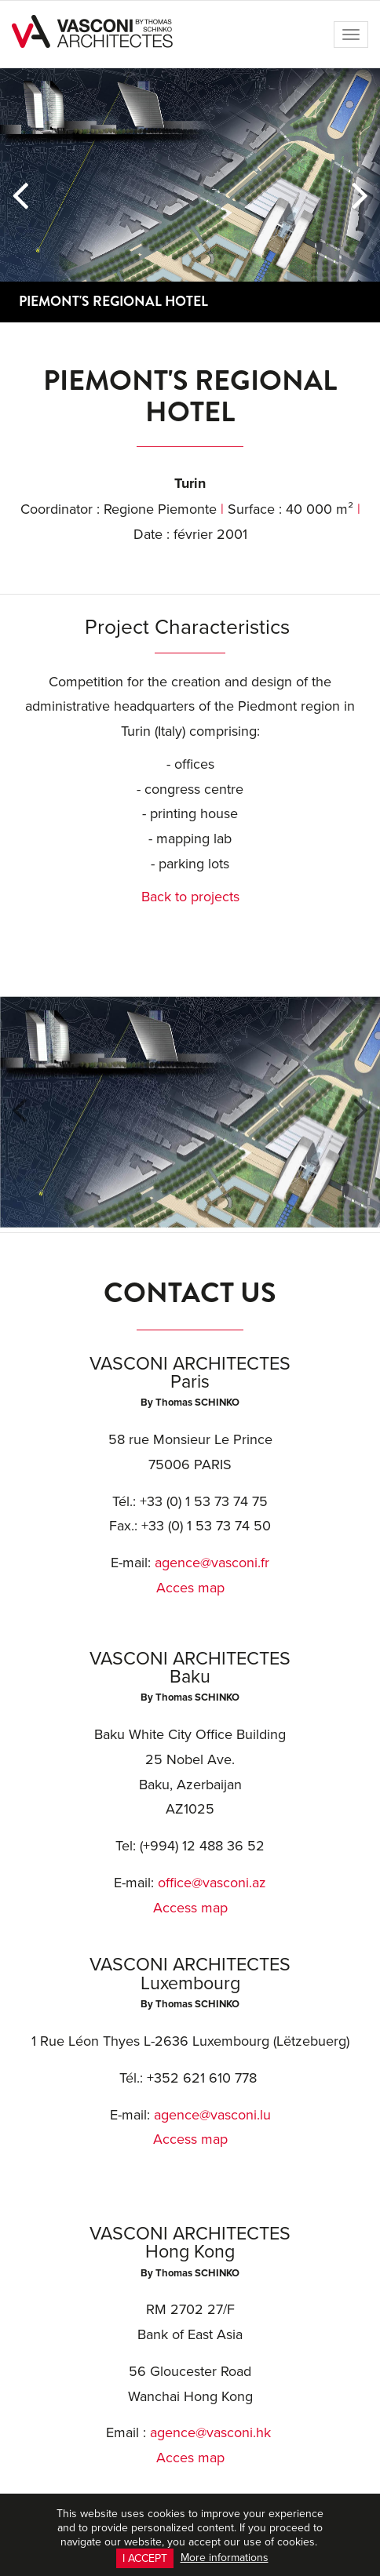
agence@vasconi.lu (212, 2114)
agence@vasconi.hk (210, 2432)
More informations (225, 2557)
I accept (144, 2558)
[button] (20, 195)
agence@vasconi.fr (212, 1562)
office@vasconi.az (212, 1882)
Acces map (190, 1587)
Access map (190, 1907)
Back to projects (190, 896)
